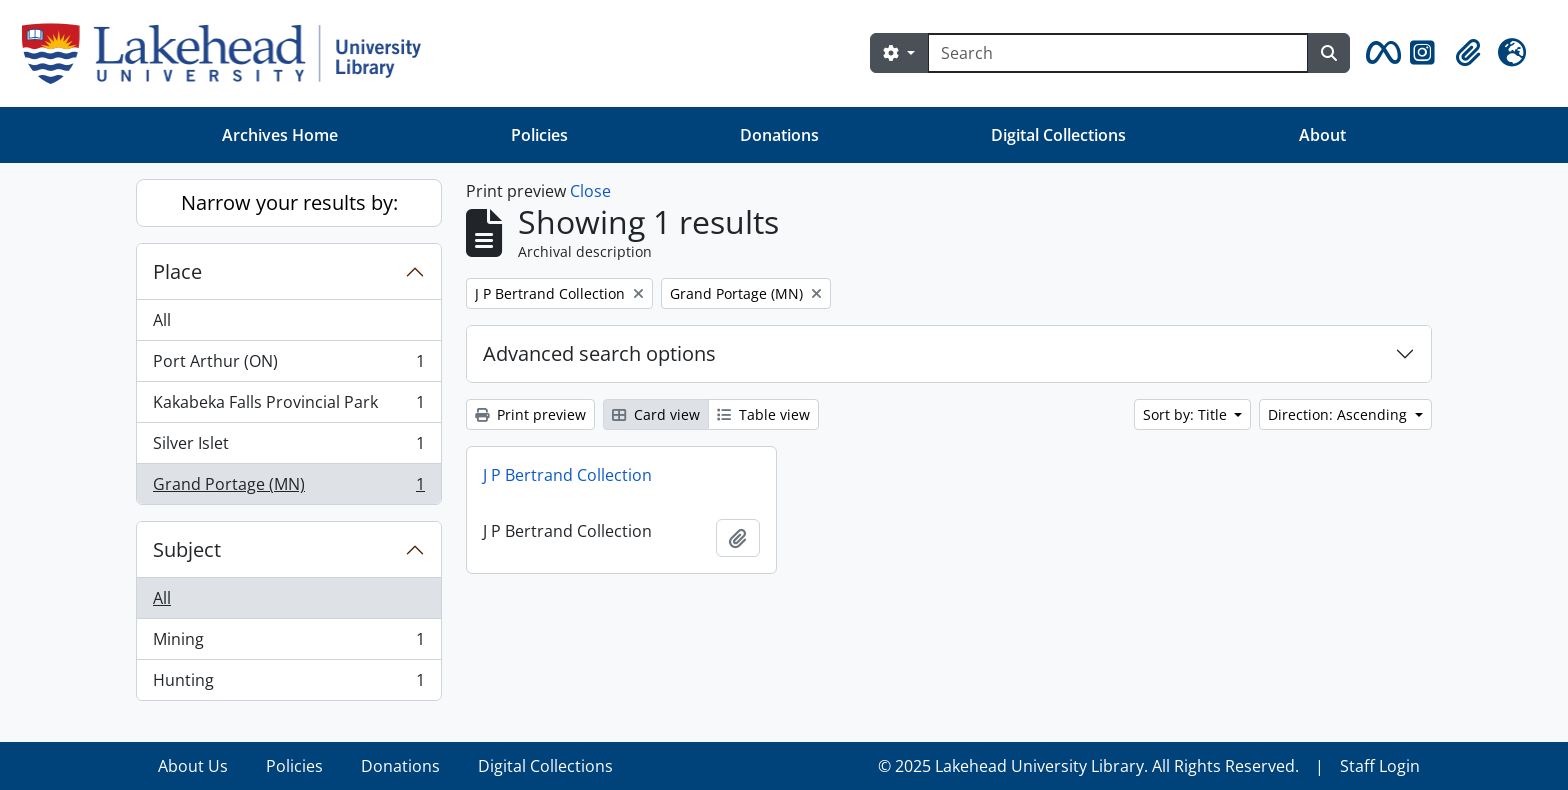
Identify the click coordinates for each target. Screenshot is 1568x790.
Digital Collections (1058, 135)
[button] (1380, 53)
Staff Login (1380, 766)
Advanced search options (599, 353)
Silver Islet (288, 447)
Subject (187, 549)
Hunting (288, 684)
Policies (539, 135)
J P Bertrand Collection (567, 475)
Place (177, 271)
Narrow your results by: (289, 202)
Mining (288, 643)
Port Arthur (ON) (288, 365)
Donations (779, 135)
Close (590, 191)
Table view (763, 414)
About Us (193, 766)
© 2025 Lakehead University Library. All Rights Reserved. (1088, 766)
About (1322, 135)
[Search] (1118, 53)
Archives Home (280, 135)
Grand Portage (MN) (288, 488)
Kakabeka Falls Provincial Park (288, 406)
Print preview (530, 414)
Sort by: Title (1187, 414)
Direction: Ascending (1339, 414)
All (162, 320)
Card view (656, 414)
